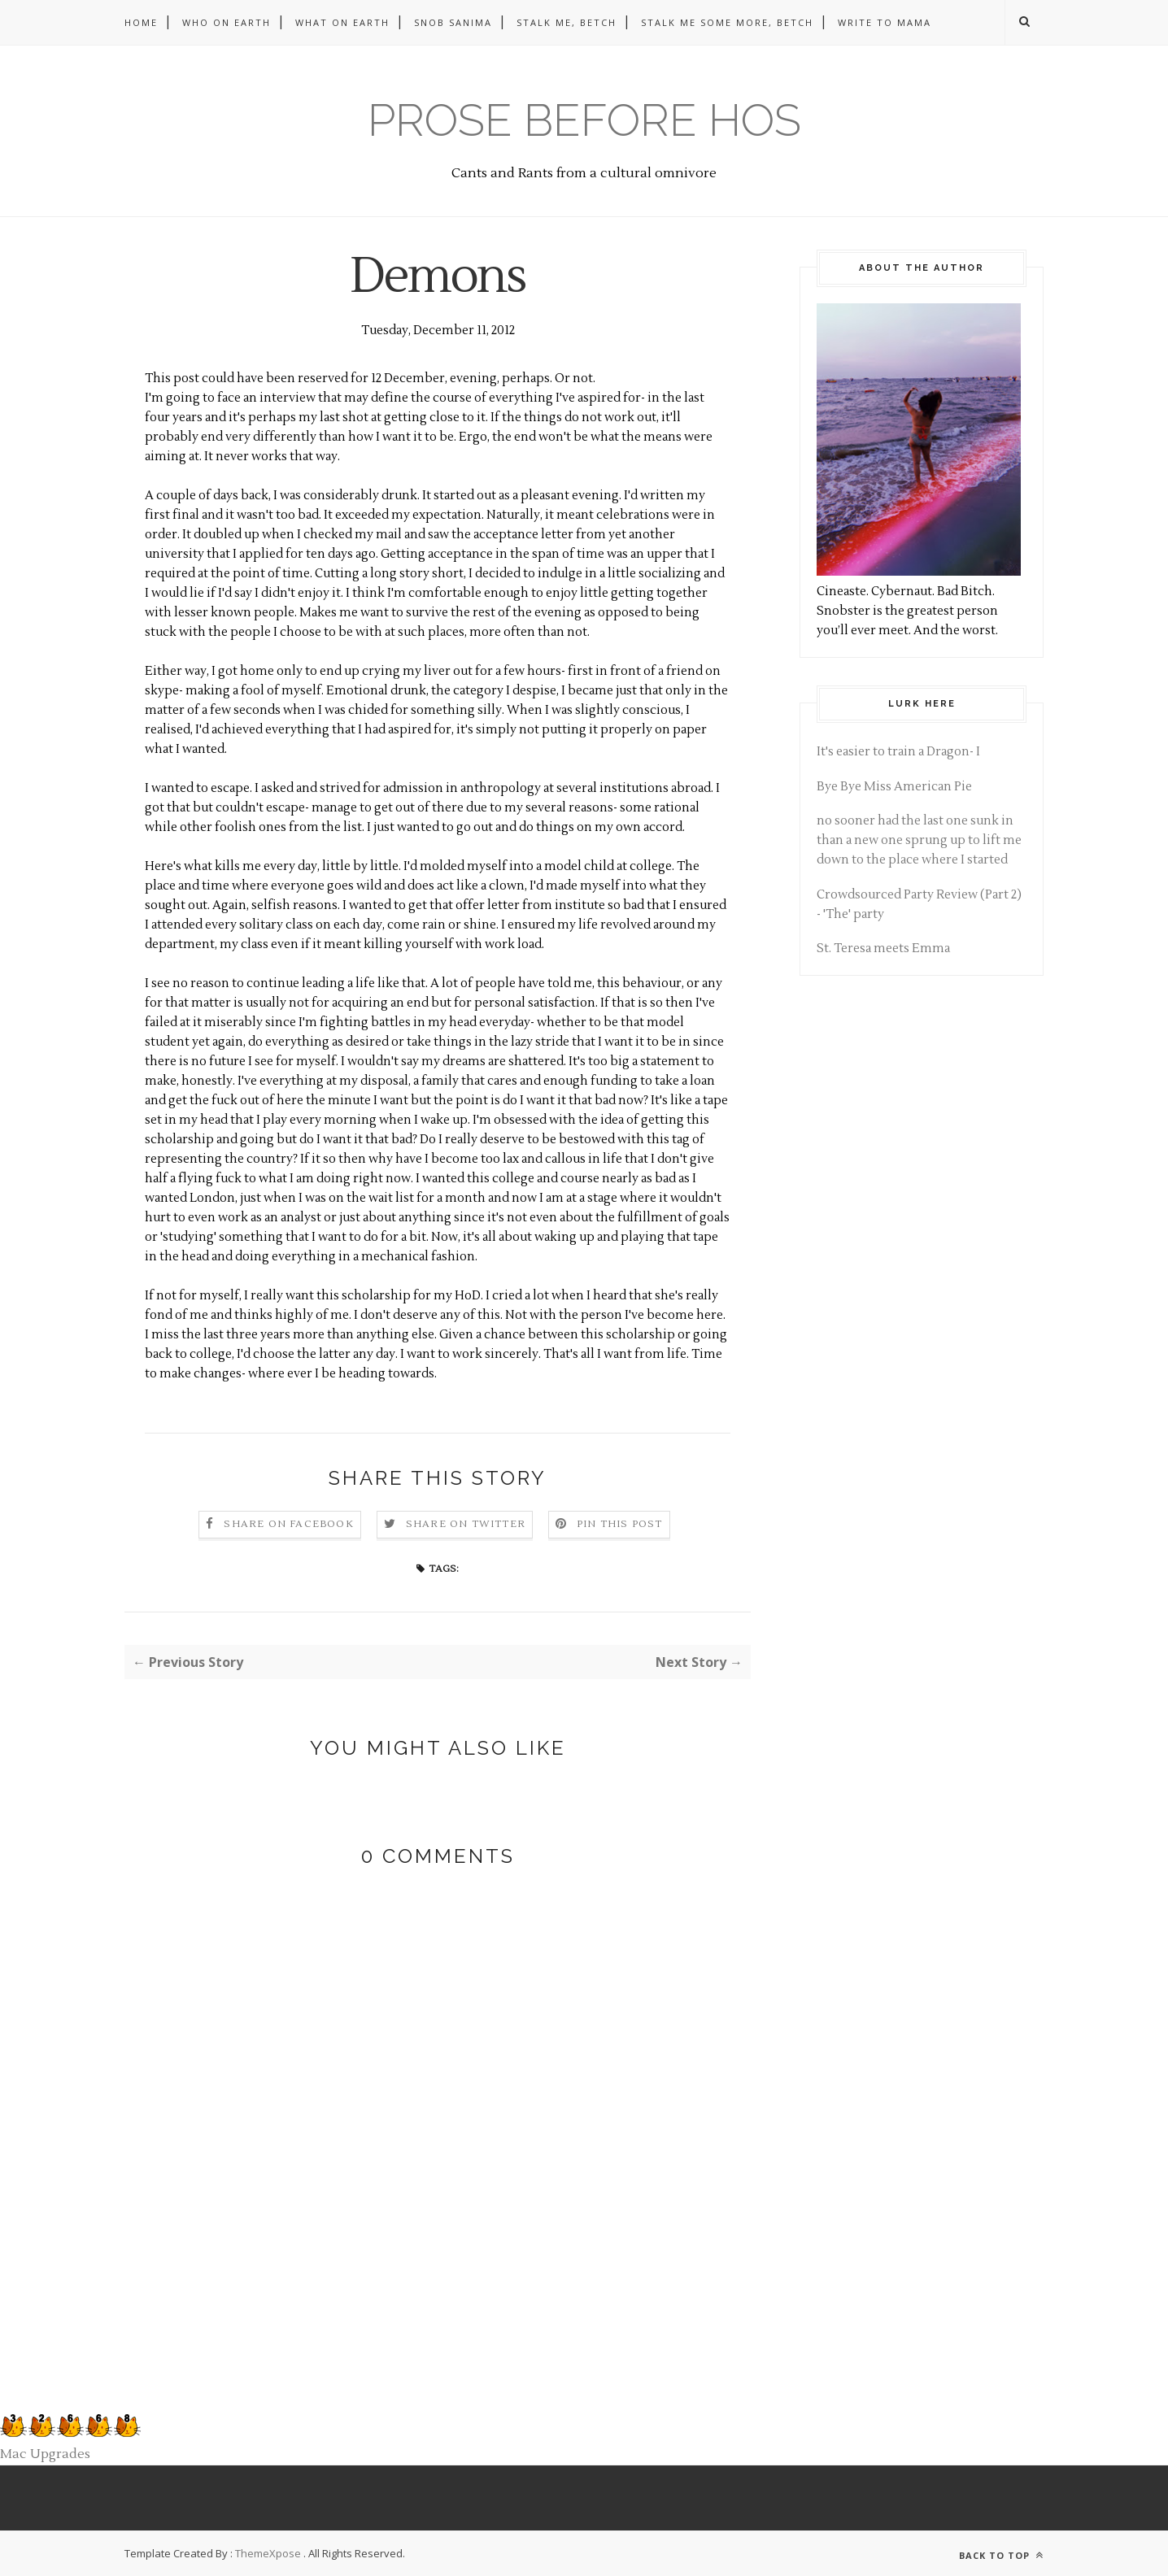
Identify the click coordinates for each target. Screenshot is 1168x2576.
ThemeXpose (268, 2553)
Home (141, 22)
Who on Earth (226, 22)
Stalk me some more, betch (727, 22)
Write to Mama (884, 22)
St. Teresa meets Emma (883, 948)
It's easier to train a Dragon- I (898, 751)
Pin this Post (620, 1524)
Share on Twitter (465, 1524)
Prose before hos (584, 120)
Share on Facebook (288, 1524)
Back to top (1001, 2555)
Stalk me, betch (566, 22)
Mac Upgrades (45, 2454)
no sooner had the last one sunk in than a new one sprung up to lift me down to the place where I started (919, 840)
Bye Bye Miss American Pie (894, 786)
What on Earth (342, 22)
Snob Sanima (453, 22)
